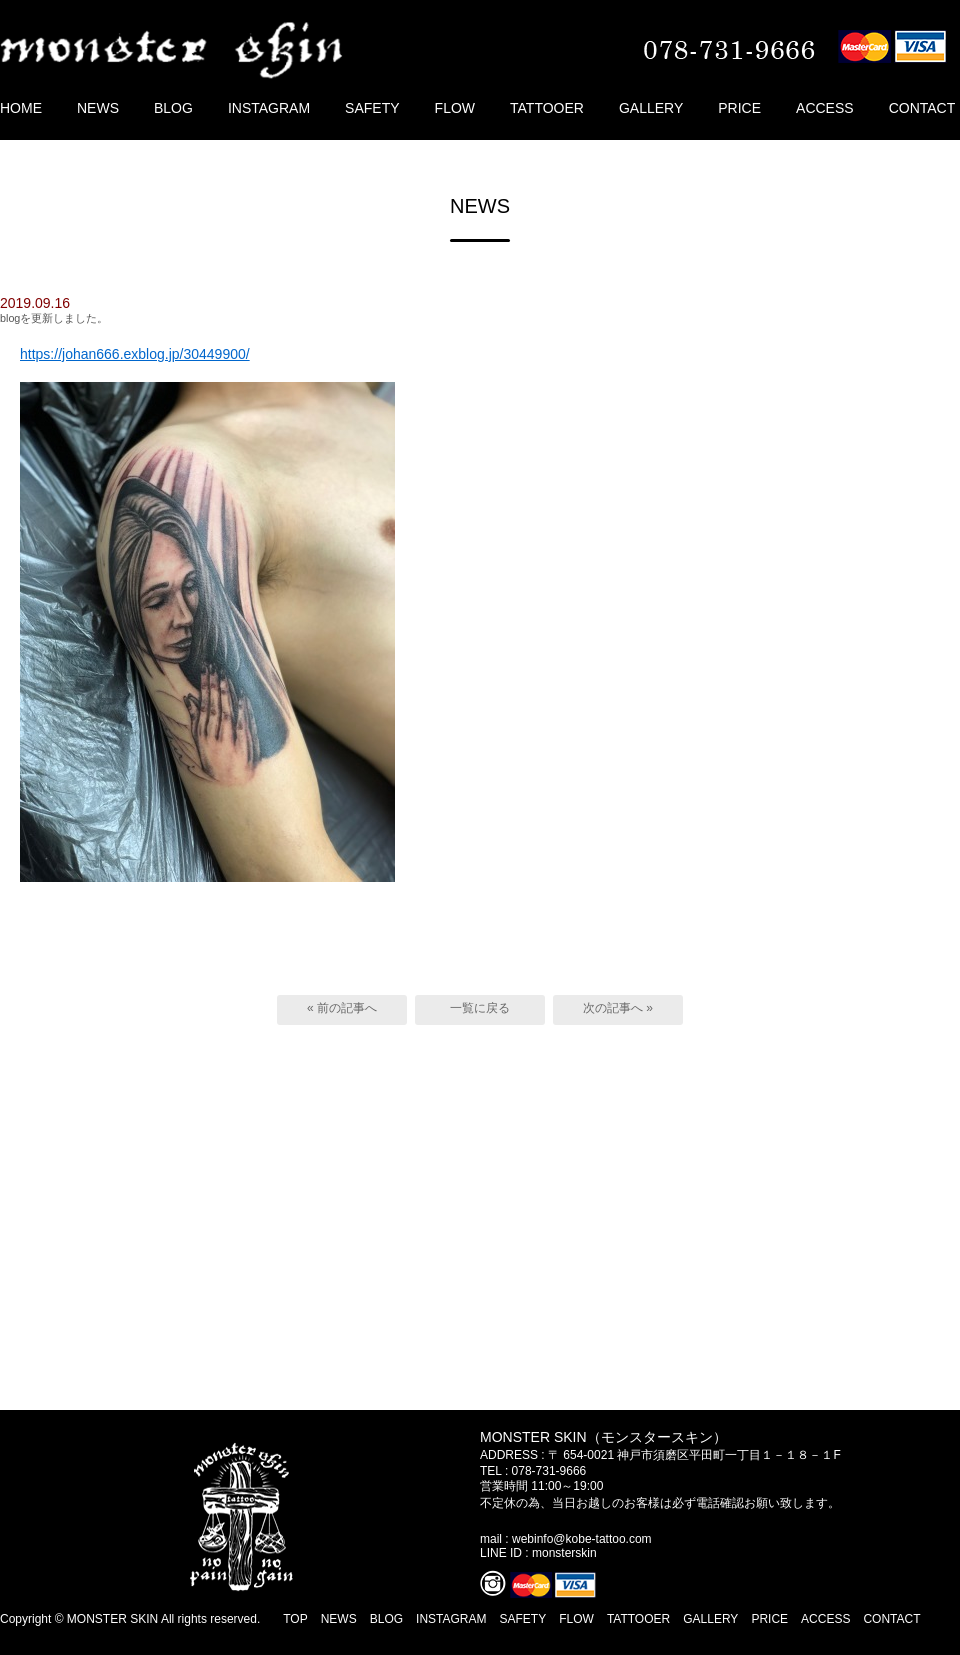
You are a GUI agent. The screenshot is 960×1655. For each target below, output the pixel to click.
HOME (21, 108)
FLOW (455, 108)
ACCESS (825, 108)
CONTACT (922, 108)
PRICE (739, 108)
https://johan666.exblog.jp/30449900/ (135, 354)
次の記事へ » (618, 1008)
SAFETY (372, 108)
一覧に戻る (480, 1008)
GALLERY (651, 108)
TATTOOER (547, 108)
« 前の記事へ (342, 1008)
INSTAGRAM (269, 108)
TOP (295, 1619)
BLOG (173, 108)
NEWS (98, 108)
